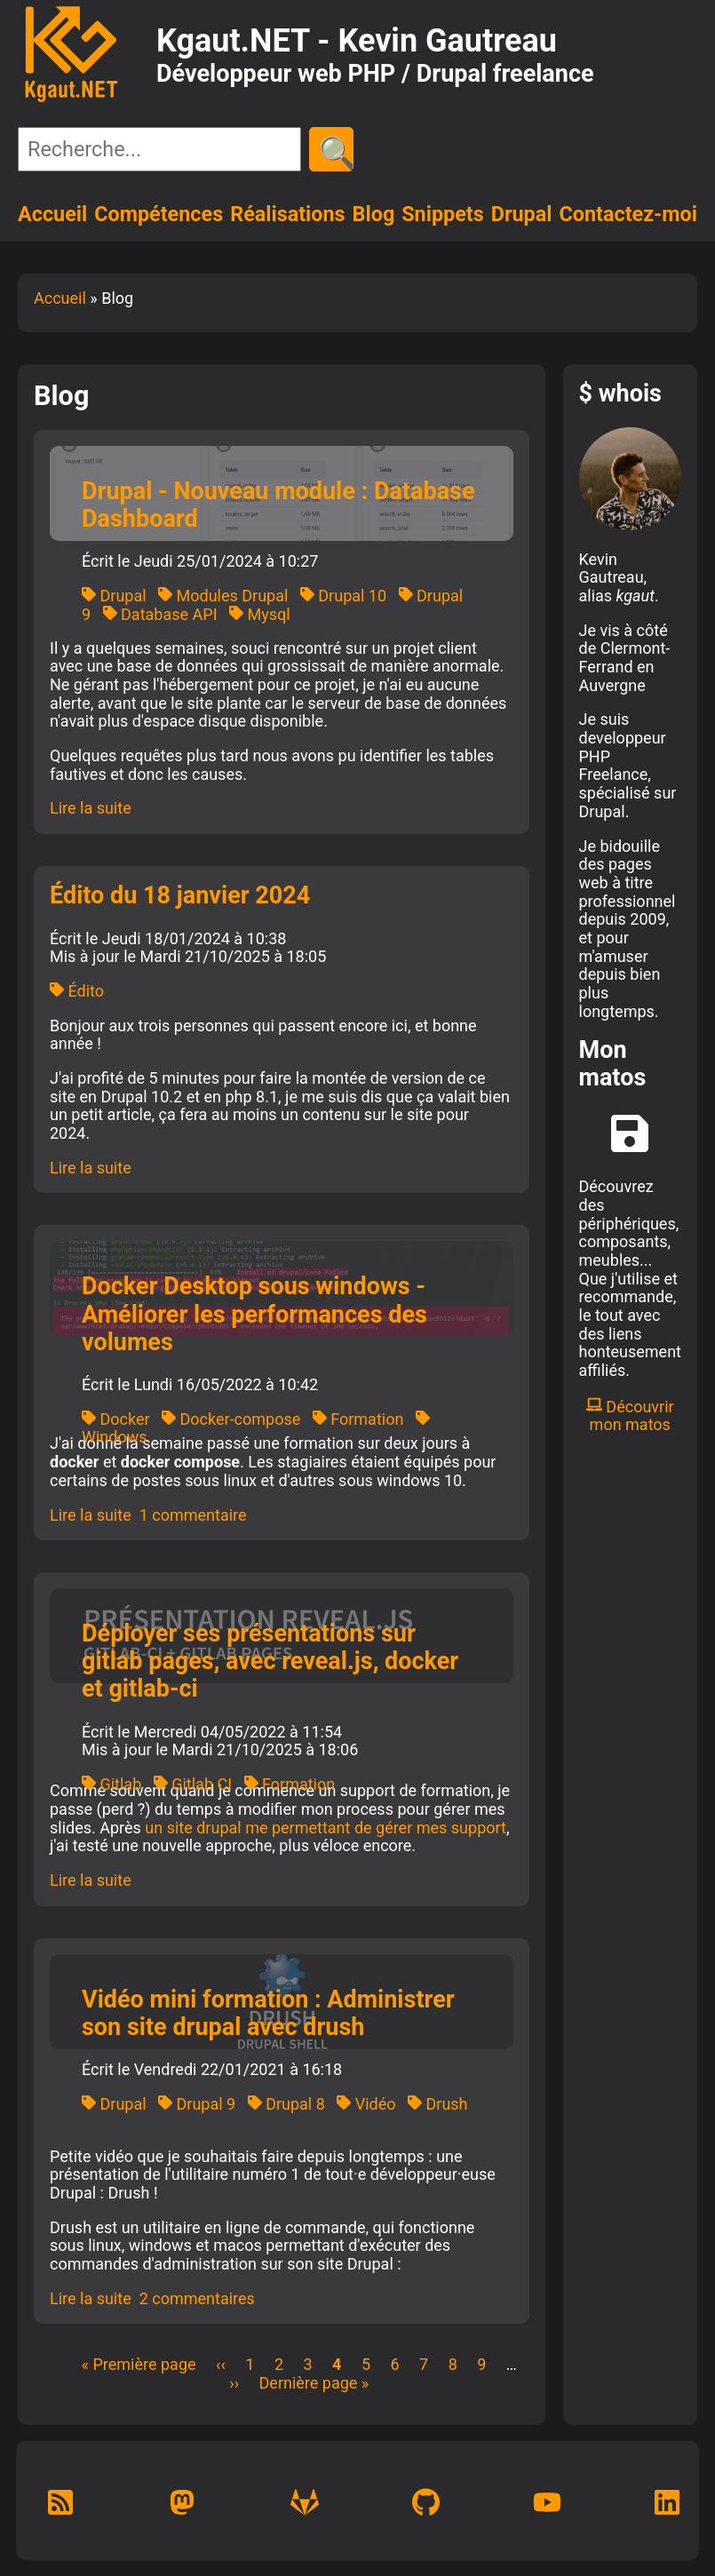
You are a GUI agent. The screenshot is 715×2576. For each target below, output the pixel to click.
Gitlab (111, 1784)
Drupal (521, 214)
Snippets (442, 214)
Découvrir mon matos (630, 1416)
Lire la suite (90, 808)
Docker (116, 1419)
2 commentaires (197, 2298)
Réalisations (287, 214)
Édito (77, 991)
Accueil (52, 214)
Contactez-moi (628, 214)
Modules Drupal (223, 595)
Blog (374, 214)
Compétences (158, 214)
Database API (160, 614)
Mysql (259, 614)
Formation (358, 1419)
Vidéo (366, 2104)
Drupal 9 (196, 2104)
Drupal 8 (286, 2104)
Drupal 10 (343, 595)
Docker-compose (231, 1419)
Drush (438, 2104)
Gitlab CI (193, 1784)
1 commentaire (193, 1515)
